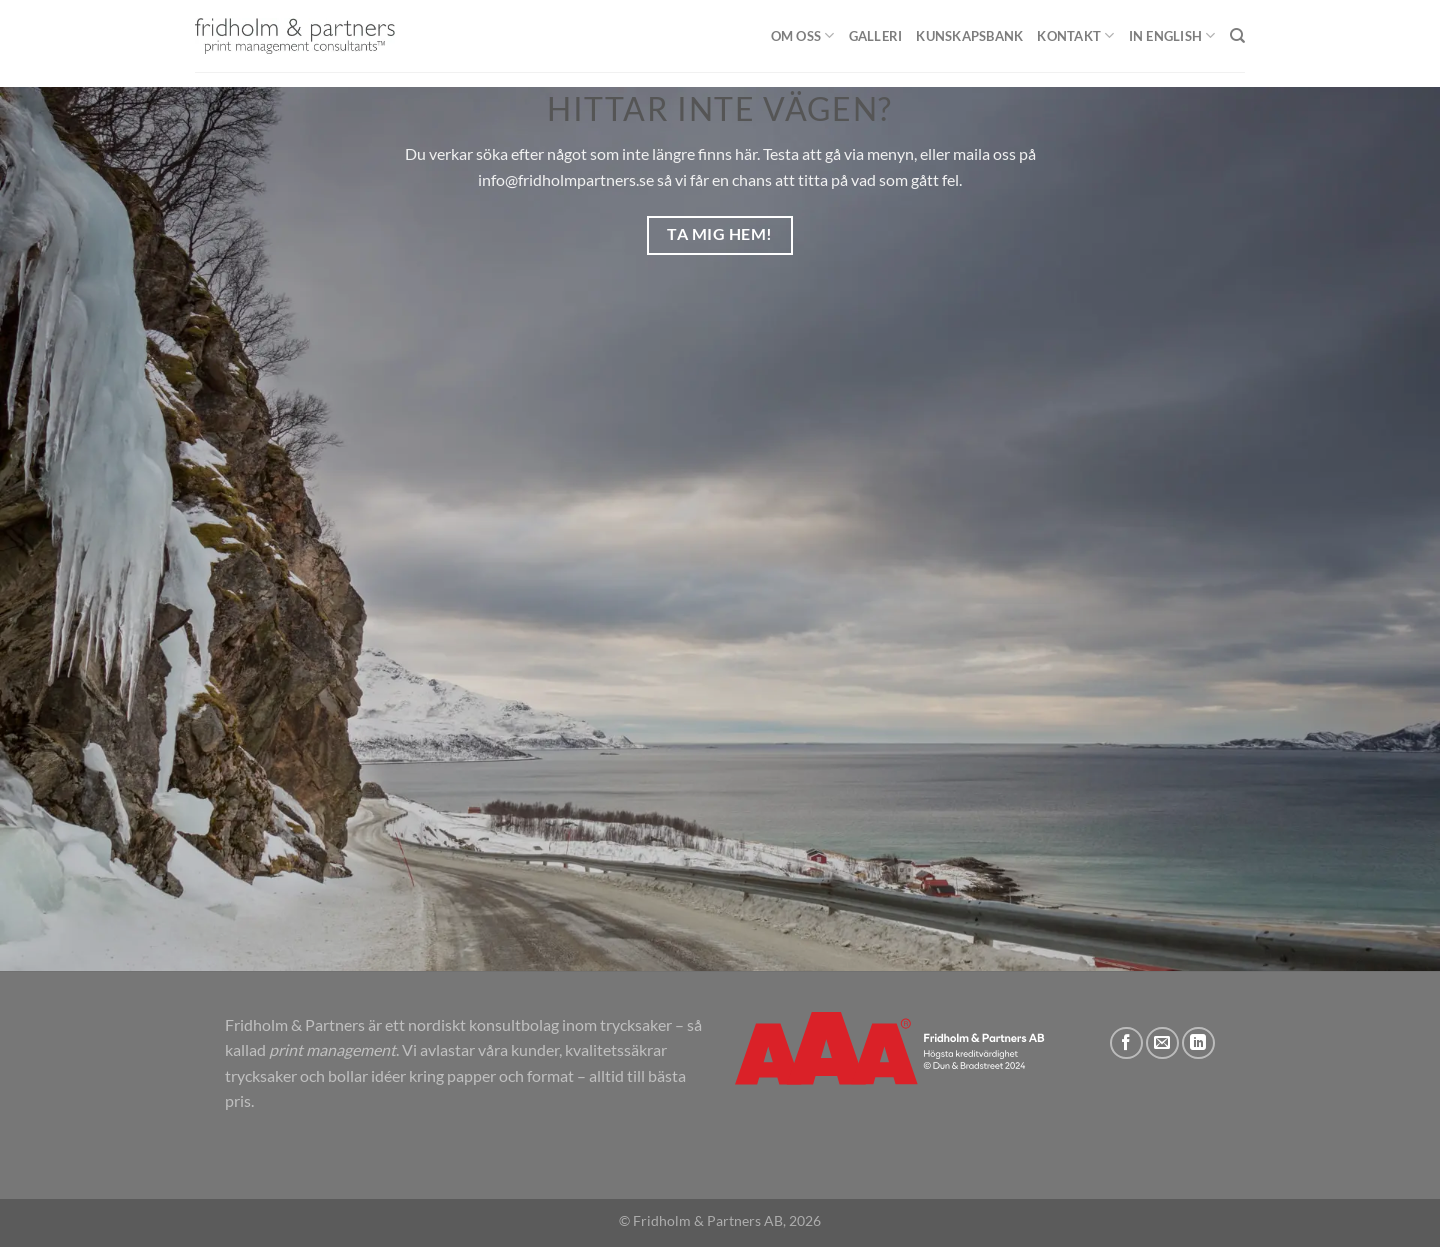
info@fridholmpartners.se (566, 179)
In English (1172, 35)
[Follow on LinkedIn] (1198, 1043)
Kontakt (1075, 35)
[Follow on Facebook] (1126, 1043)
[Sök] (1237, 36)
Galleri (876, 36)
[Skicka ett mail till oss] (1162, 1043)
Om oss (803, 35)
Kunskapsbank (969, 36)
